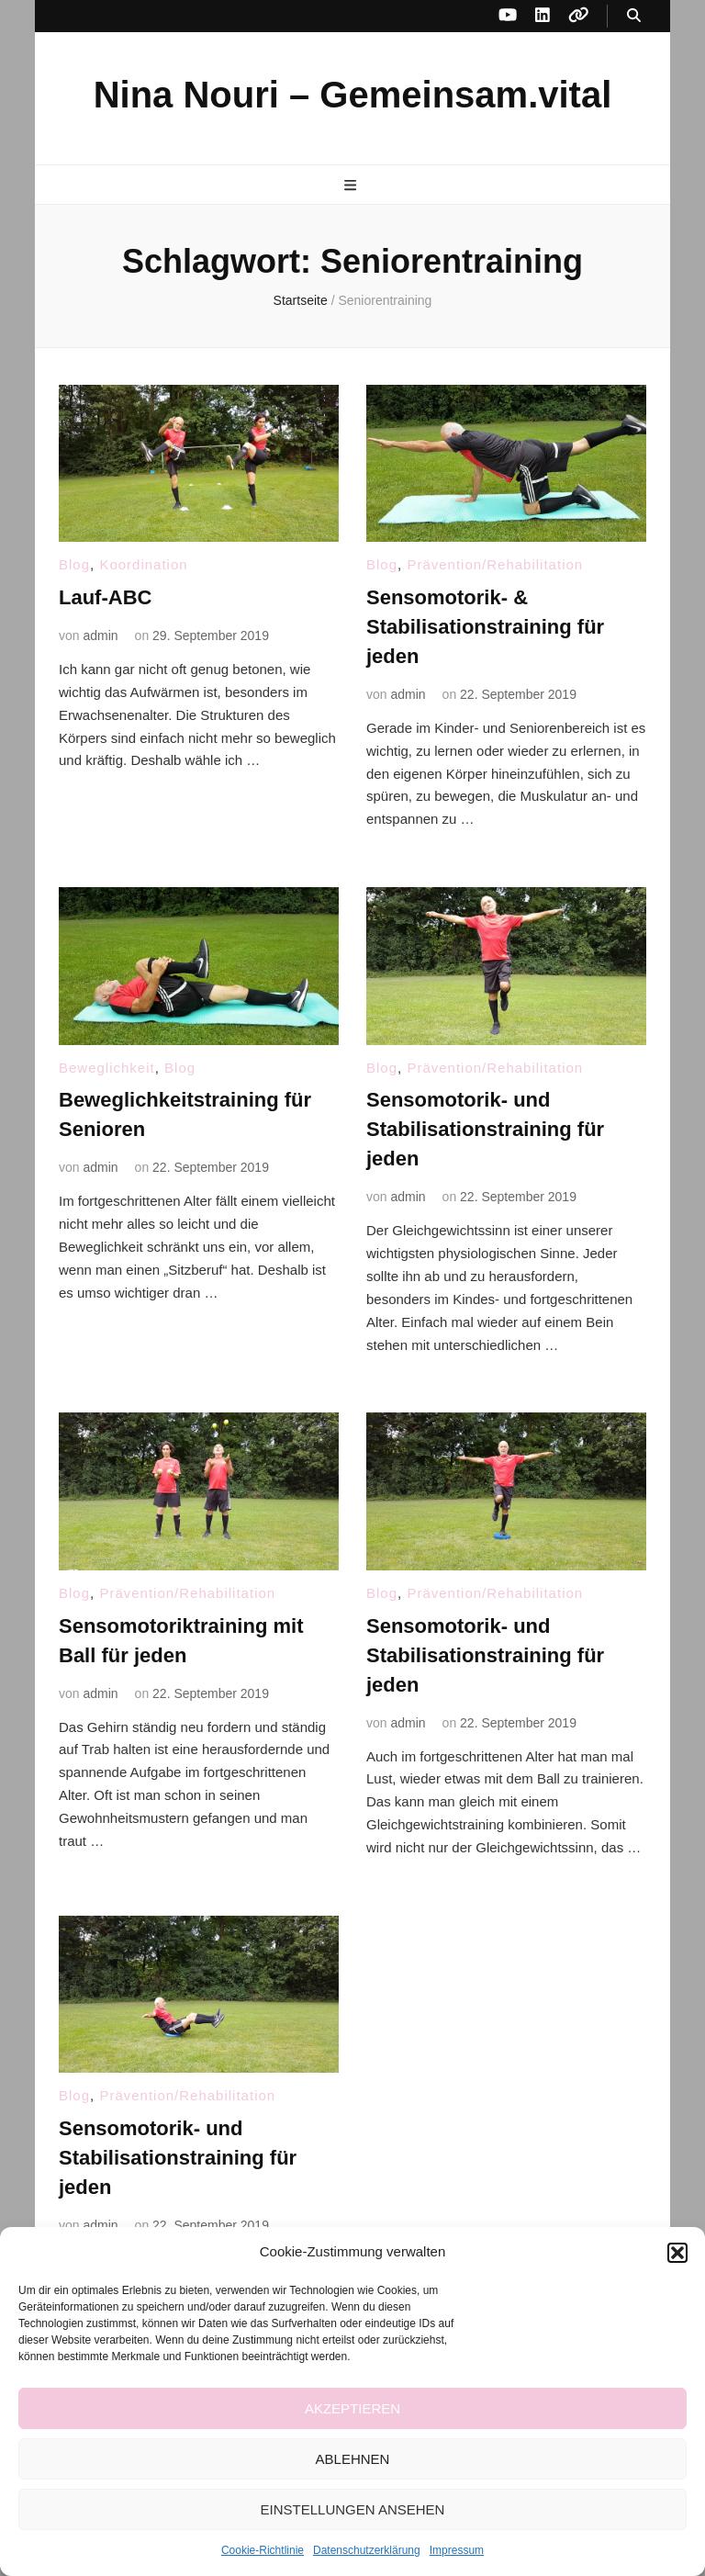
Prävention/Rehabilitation (495, 564)
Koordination (143, 564)
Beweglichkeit (107, 1067)
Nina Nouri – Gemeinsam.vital (353, 94)
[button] (677, 2253)
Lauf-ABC (105, 597)
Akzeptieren (352, 2408)
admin (100, 635)
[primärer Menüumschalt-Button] (352, 185)
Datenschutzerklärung (366, 2550)
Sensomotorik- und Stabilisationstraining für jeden (485, 1129)
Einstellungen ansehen (353, 2509)
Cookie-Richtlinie (262, 2550)
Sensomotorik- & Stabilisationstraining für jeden (485, 627)
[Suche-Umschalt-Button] (634, 16)
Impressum (457, 2550)
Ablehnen (353, 2459)
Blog (74, 564)
